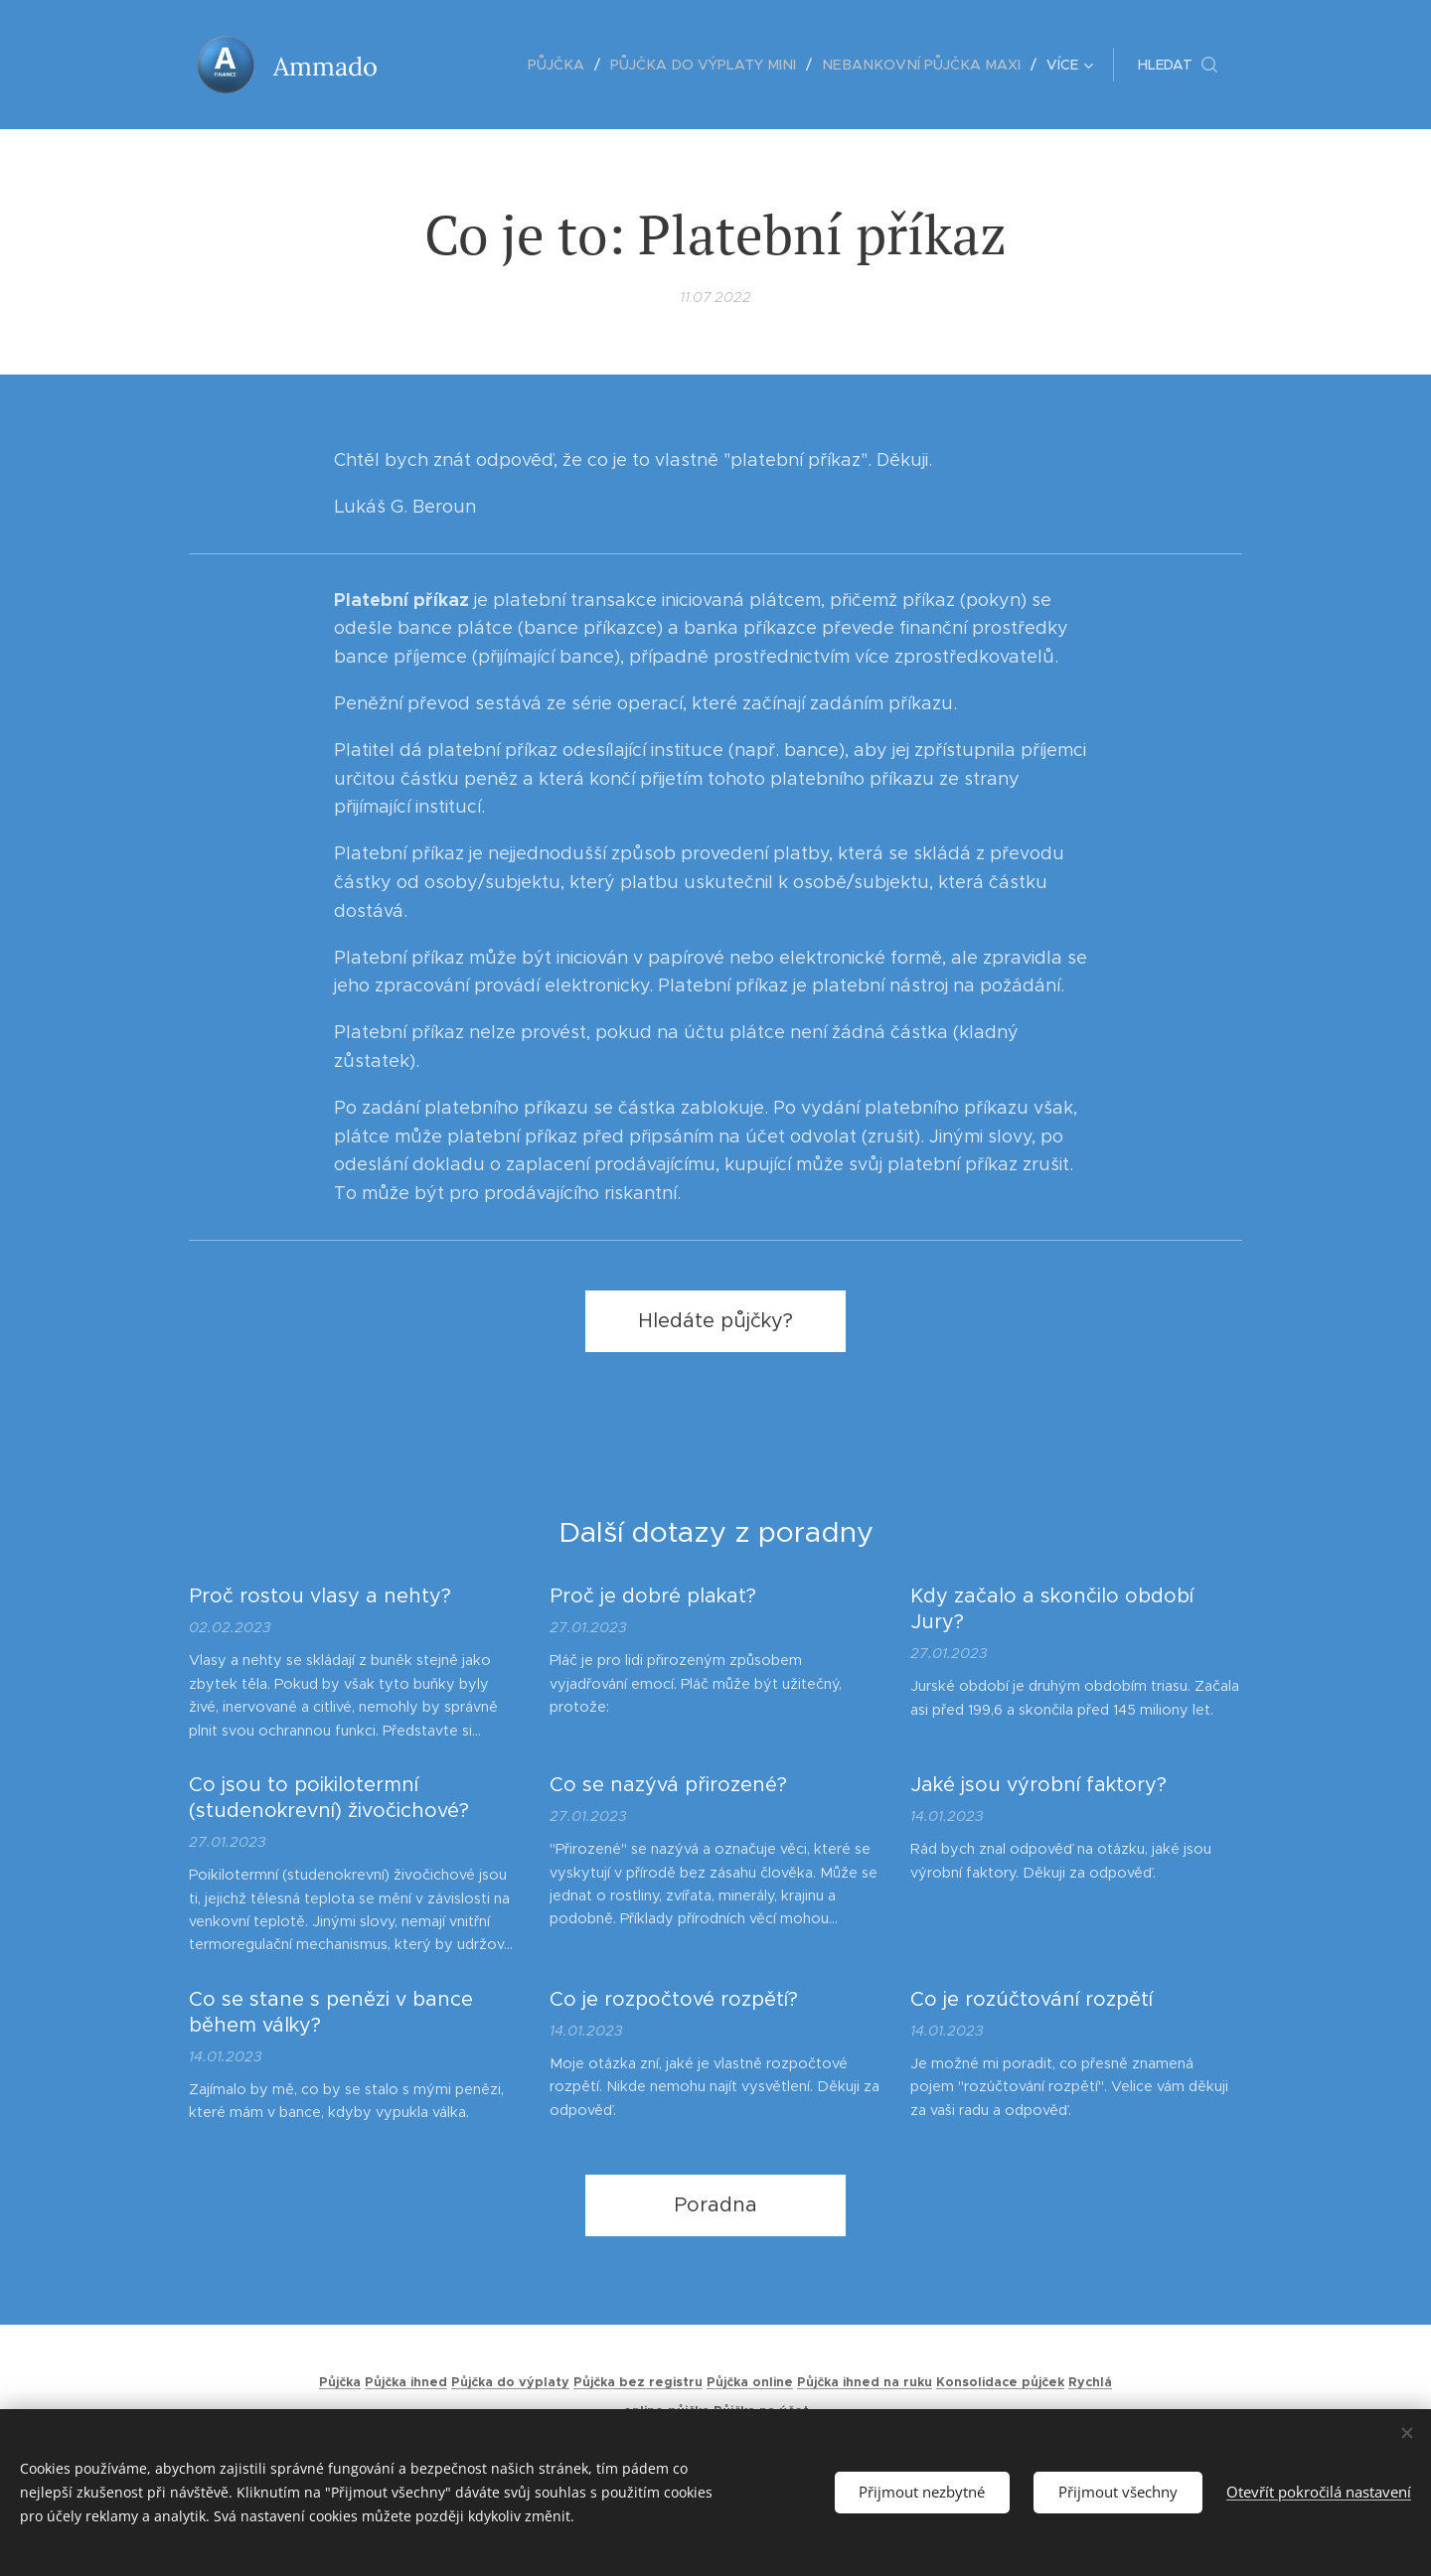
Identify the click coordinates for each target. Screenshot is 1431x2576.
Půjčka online (750, 2382)
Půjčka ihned (406, 2382)
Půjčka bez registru (638, 2382)
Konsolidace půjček (1000, 2382)
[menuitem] (455, 64)
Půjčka (340, 2382)
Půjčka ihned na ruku (864, 2382)
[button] (1177, 64)
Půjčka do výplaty (510, 2382)
